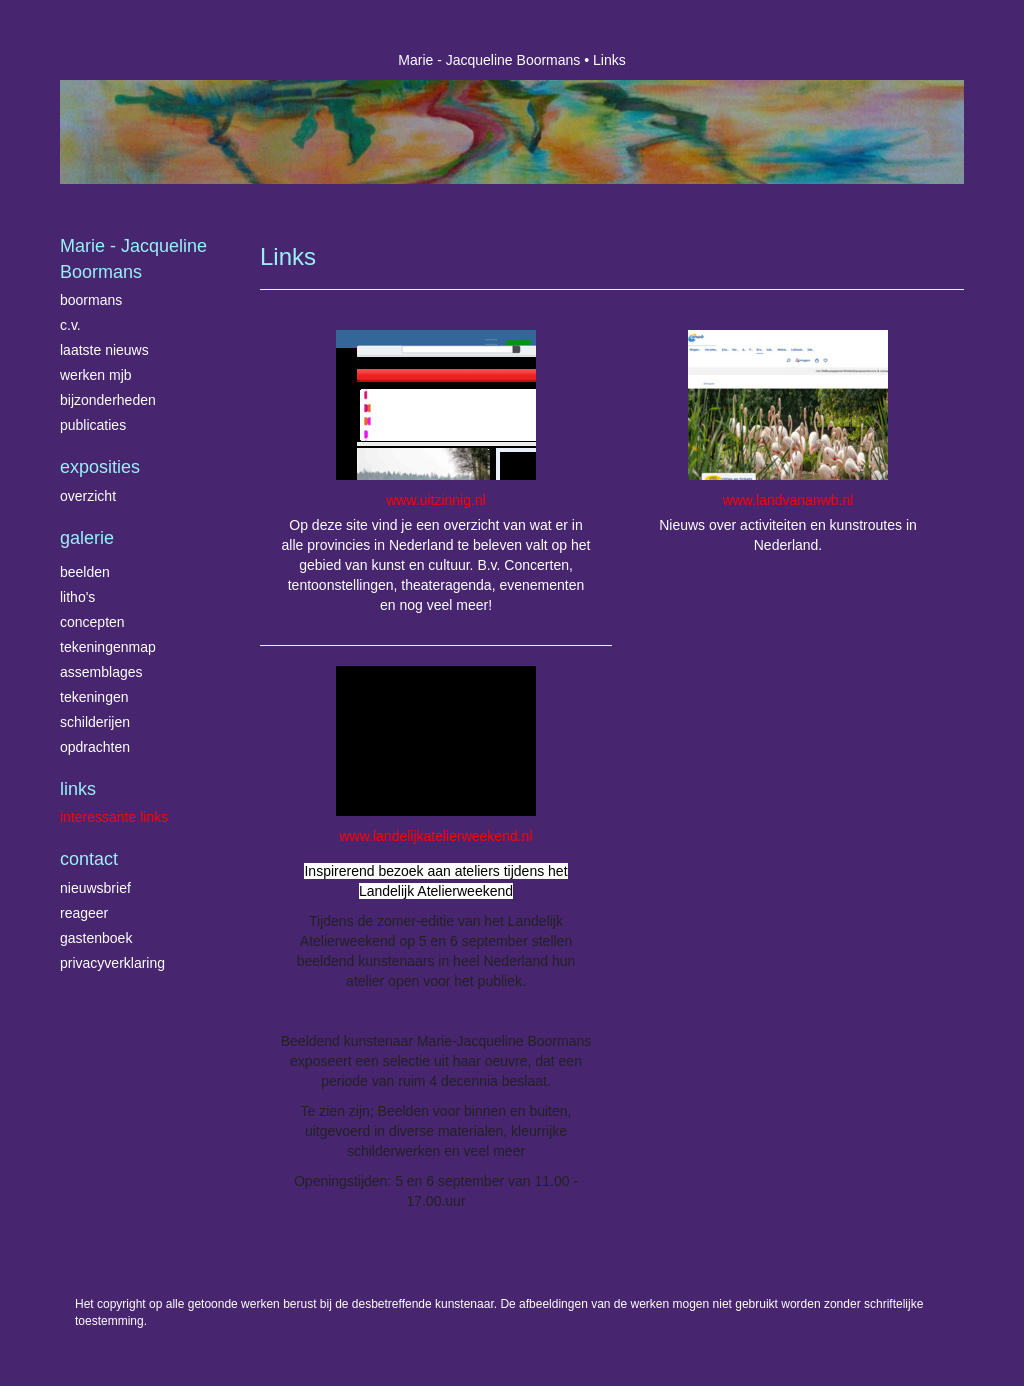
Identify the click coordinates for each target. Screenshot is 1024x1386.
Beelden (85, 572)
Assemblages (101, 672)
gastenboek (96, 938)
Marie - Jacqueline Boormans (489, 60)
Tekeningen (94, 697)
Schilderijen (95, 722)
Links (78, 789)
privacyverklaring (112, 963)
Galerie (87, 538)
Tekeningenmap (108, 647)
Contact (89, 859)
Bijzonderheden (108, 400)
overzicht (88, 496)
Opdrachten (95, 747)
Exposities (100, 467)
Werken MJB (96, 375)
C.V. (70, 325)
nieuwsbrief (95, 888)
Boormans (91, 300)
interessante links (114, 817)
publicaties (93, 425)
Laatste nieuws (104, 350)
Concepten (92, 622)
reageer (84, 913)
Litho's (77, 597)
